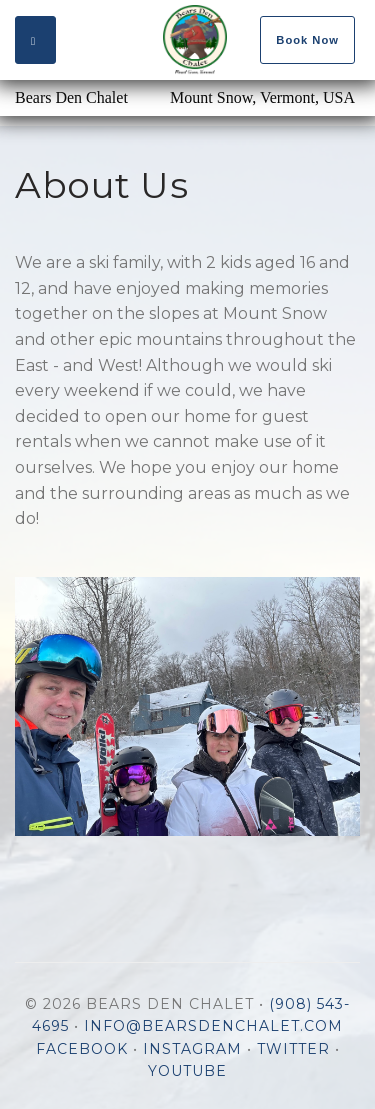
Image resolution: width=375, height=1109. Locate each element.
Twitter (293, 1049)
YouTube (187, 1071)
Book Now (307, 40)
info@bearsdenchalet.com (213, 1026)
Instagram (192, 1049)
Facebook (82, 1049)
